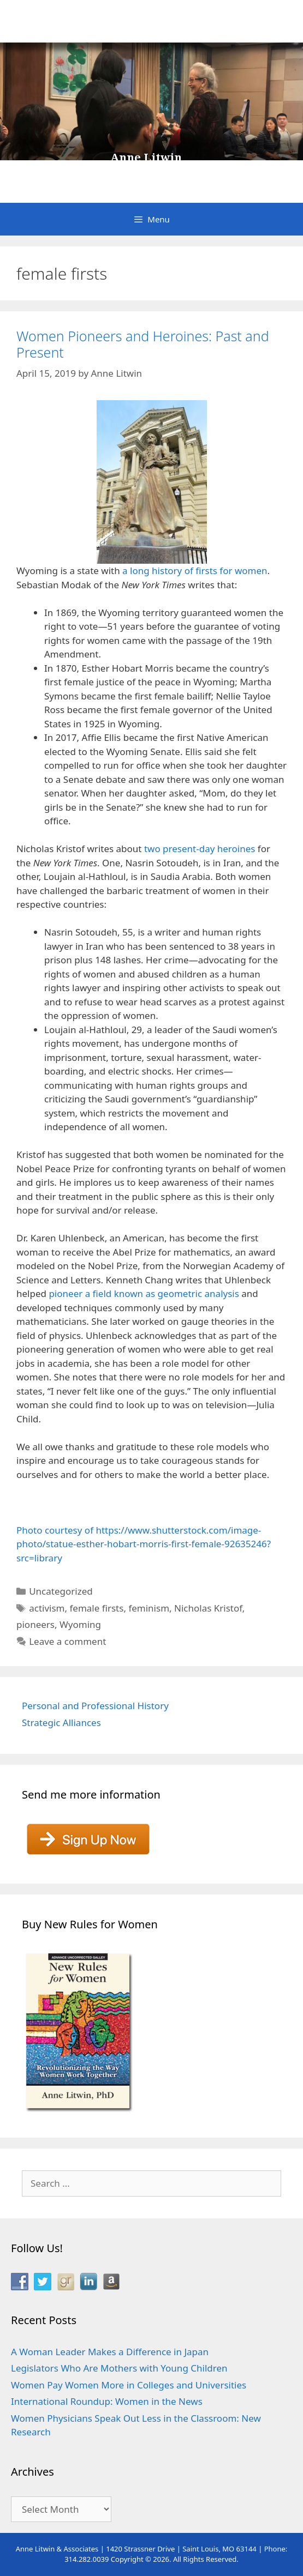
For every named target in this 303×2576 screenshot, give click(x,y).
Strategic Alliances (61, 1722)
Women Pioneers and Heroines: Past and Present (142, 344)
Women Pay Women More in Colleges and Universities (128, 2385)
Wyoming (80, 1624)
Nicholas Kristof (208, 1608)
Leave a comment (67, 1641)
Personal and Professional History (95, 1705)
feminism (148, 1608)
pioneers (35, 1624)
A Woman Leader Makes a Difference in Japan (110, 2351)
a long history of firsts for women (194, 570)
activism (46, 1608)
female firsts (96, 1608)
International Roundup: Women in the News (107, 2401)
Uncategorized (61, 1591)
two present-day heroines (200, 848)
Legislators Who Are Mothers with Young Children (119, 2368)
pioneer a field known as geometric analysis (144, 1293)
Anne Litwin (146, 157)
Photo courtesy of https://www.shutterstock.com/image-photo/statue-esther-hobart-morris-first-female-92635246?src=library (143, 1544)
